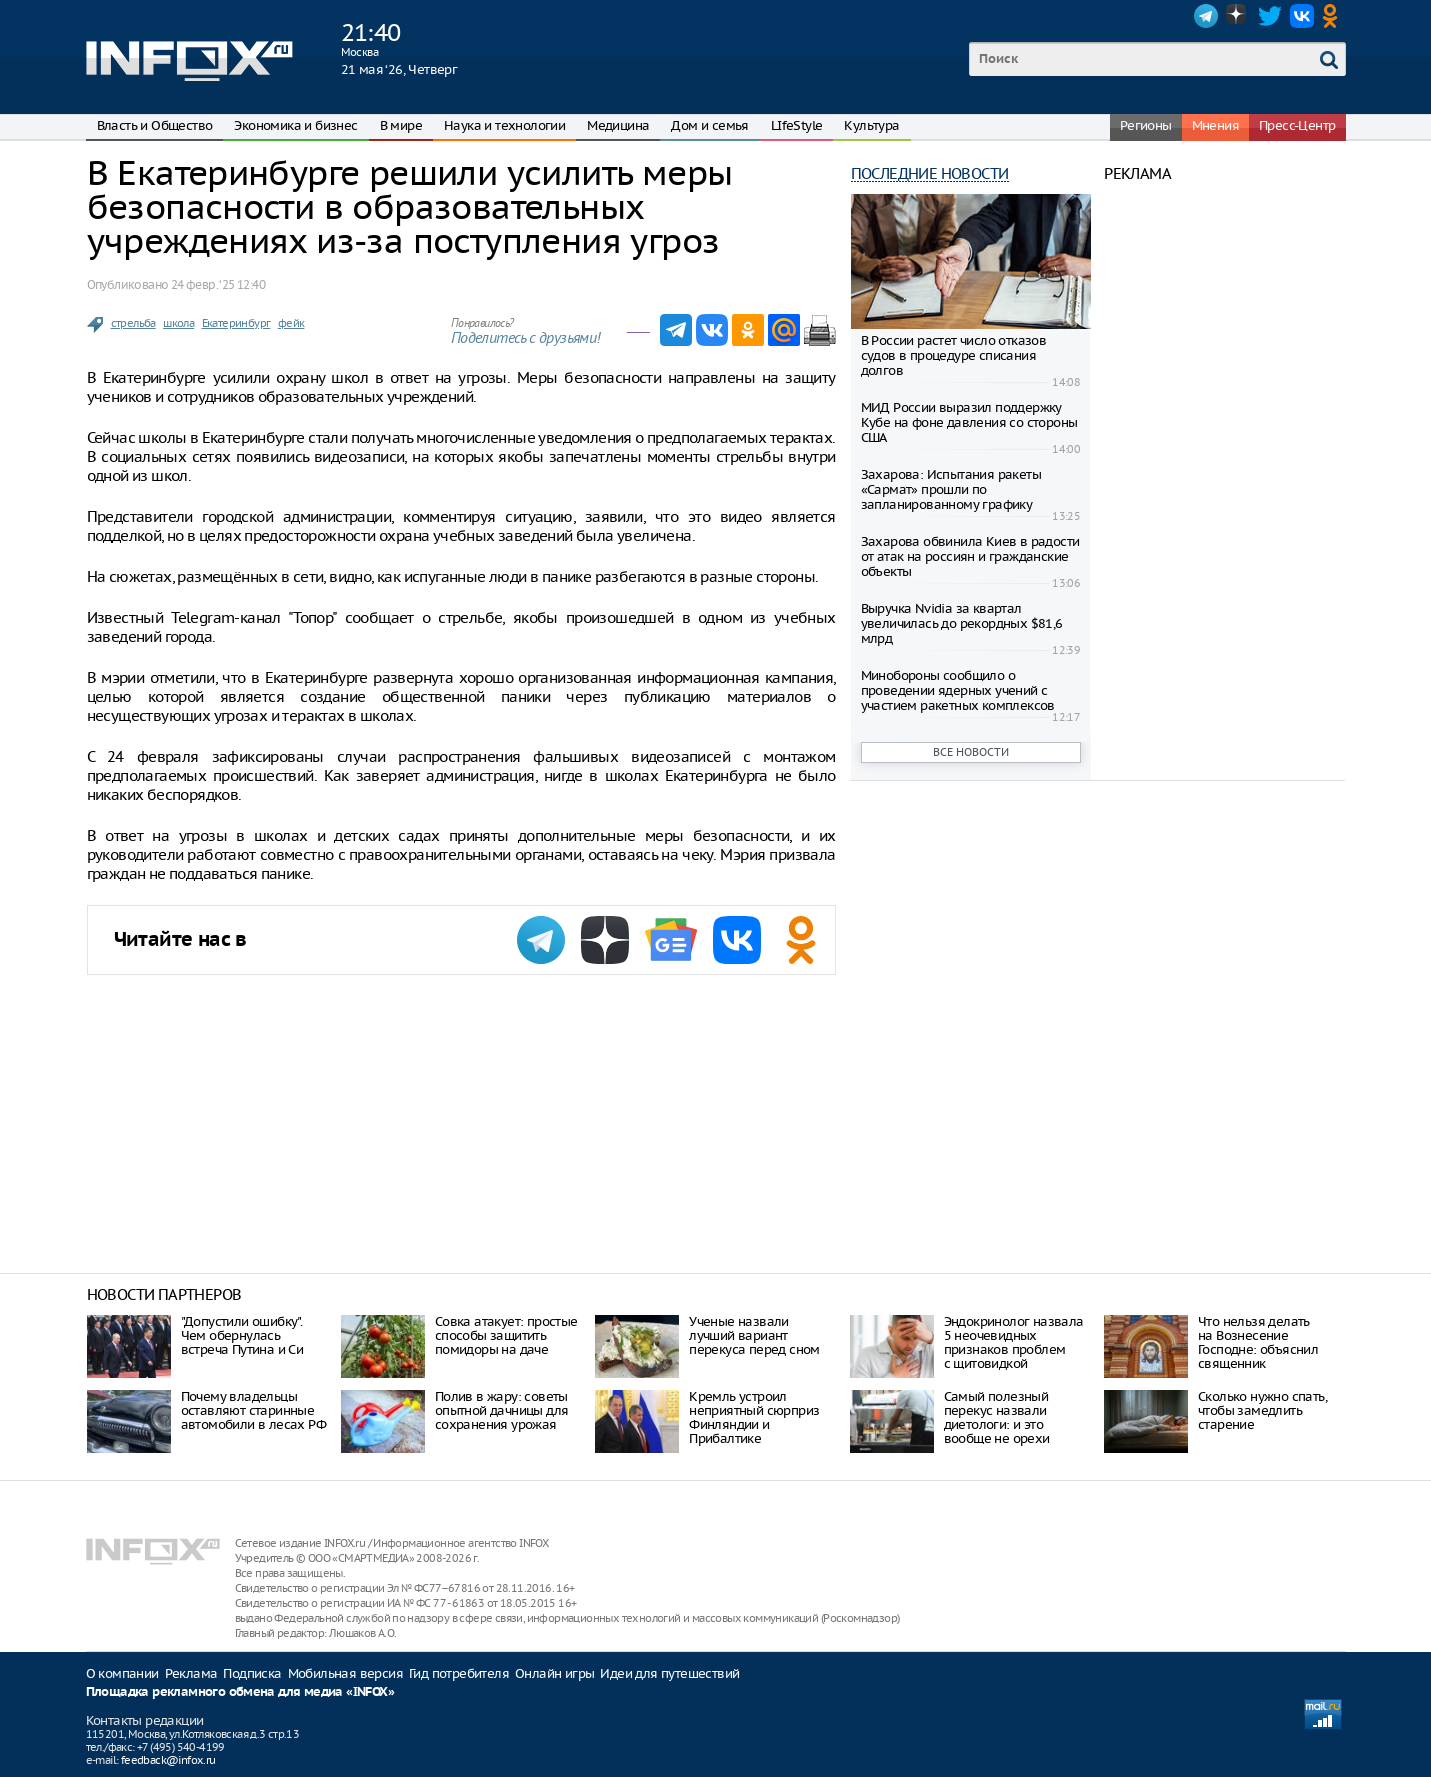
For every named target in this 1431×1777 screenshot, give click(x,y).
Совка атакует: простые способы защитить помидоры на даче (506, 1335)
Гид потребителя (459, 1673)
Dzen (1238, 16)
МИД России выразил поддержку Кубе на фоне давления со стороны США (969, 422)
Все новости (971, 752)
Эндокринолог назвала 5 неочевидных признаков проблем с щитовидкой (1014, 1342)
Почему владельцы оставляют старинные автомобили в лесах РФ (253, 1410)
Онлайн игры (554, 1673)
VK (1302, 16)
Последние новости (930, 173)
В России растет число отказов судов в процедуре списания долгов (954, 355)
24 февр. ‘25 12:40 (218, 284)
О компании (122, 1673)
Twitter (1270, 16)
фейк (291, 323)
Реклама (191, 1673)
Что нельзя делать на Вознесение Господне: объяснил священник (1258, 1342)
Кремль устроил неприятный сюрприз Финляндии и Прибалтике (754, 1417)
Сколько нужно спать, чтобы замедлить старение (1262, 1410)
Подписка (252, 1673)
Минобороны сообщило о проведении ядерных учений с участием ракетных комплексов (958, 690)
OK (1334, 16)
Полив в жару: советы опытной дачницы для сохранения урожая (502, 1410)
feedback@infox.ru (168, 1760)
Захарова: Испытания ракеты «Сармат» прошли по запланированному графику (951, 489)
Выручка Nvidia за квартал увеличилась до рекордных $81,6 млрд (962, 623)
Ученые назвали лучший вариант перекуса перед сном (754, 1335)
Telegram (1206, 16)
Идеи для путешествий (669, 1673)
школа (178, 323)
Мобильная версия (345, 1673)
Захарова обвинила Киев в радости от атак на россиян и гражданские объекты (970, 556)
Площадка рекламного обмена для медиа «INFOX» (240, 1692)
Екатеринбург (236, 323)
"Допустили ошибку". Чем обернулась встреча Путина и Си (242, 1335)
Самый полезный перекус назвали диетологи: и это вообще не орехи (997, 1417)
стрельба (133, 323)
